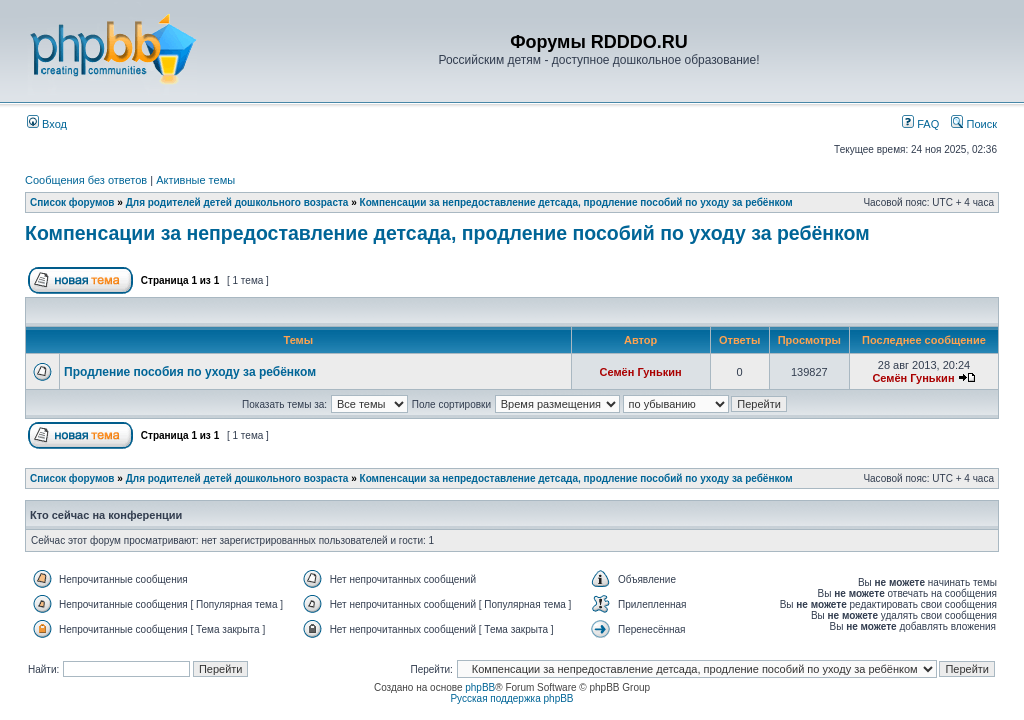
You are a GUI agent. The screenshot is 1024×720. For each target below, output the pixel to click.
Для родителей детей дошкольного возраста (237, 202)
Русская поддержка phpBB (511, 698)
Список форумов (72, 202)
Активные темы (195, 180)
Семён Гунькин (641, 372)
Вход (47, 124)
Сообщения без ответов (86, 180)
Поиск (974, 124)
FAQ (920, 124)
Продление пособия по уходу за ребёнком (190, 372)
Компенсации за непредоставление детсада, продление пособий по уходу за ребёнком (576, 202)
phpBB (480, 687)
